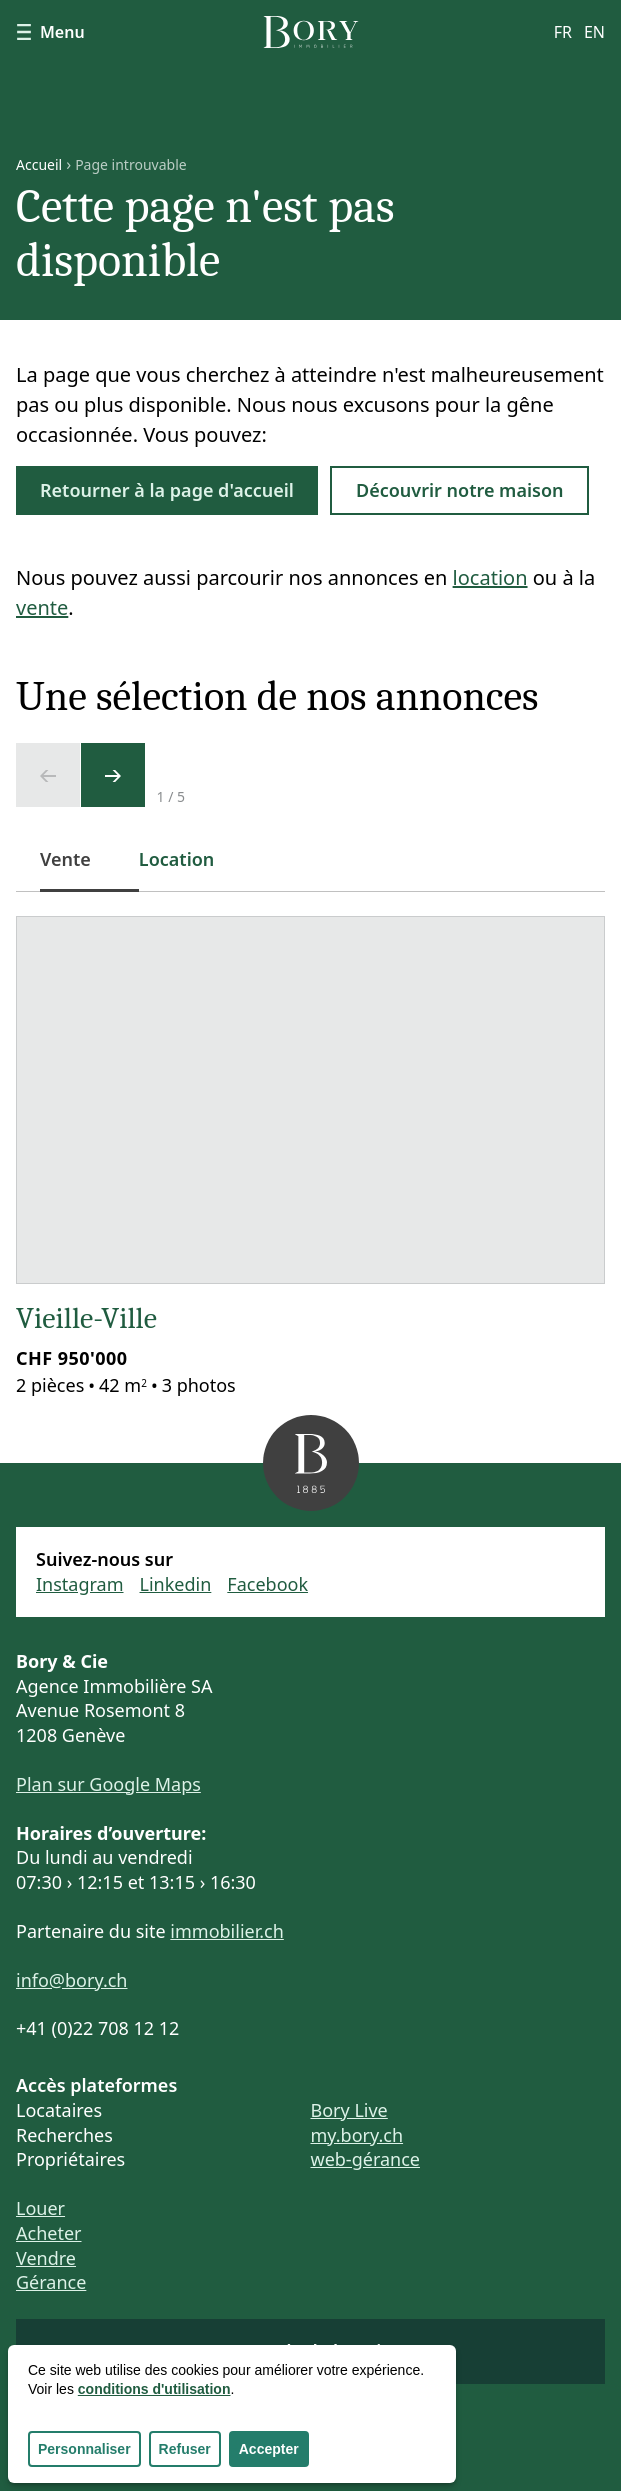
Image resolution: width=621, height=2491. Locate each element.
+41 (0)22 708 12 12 (97, 2028)
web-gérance (365, 2159)
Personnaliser (84, 2449)
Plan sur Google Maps (108, 1784)
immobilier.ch (227, 1931)
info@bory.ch (71, 1980)
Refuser (185, 2449)
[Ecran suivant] (113, 775)
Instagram (80, 1584)
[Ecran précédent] (48, 775)
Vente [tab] (77, 869)
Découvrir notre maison (460, 490)
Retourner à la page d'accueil (167, 490)
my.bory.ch (357, 2135)
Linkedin (176, 1584)
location (490, 577)
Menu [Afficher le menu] (50, 32)
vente (42, 607)
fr (563, 32)
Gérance (51, 2282)
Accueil (39, 165)
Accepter (269, 2449)
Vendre (46, 2258)
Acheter (49, 2233)
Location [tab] (177, 859)
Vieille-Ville (86, 1318)
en (594, 32)
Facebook (267, 1584)
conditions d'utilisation (154, 2389)
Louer (40, 2208)
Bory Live (349, 2110)
